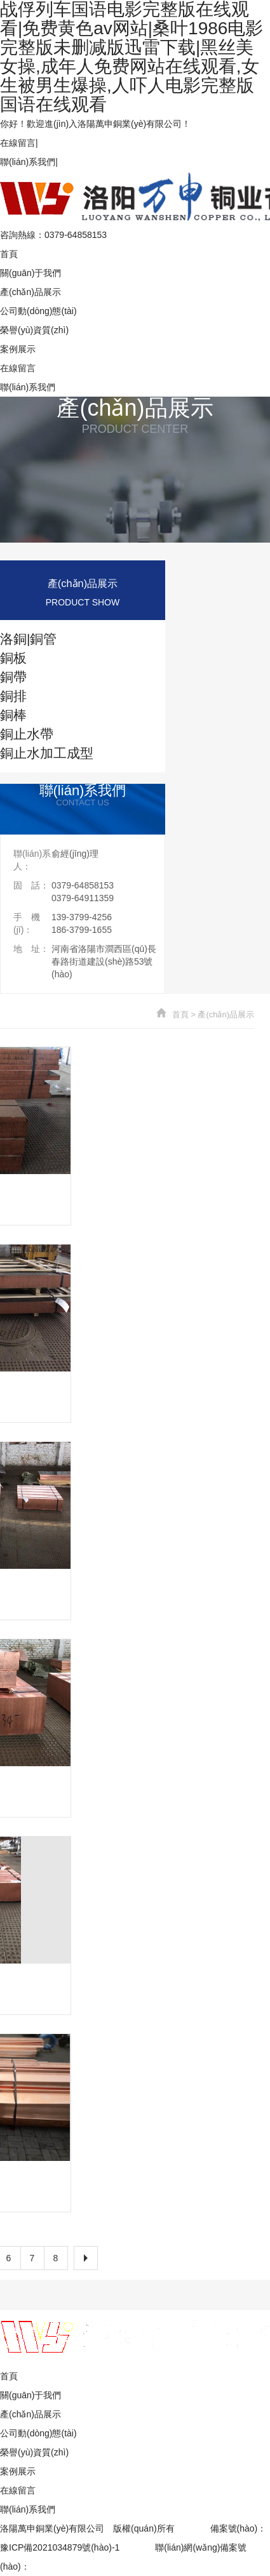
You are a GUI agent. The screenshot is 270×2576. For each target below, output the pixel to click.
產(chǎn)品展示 (30, 292)
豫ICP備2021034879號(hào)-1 (59, 2547)
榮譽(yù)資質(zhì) (34, 330)
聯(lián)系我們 (27, 162)
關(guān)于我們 (30, 273)
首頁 (9, 254)
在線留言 (18, 143)
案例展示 (18, 349)
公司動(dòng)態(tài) (38, 311)
